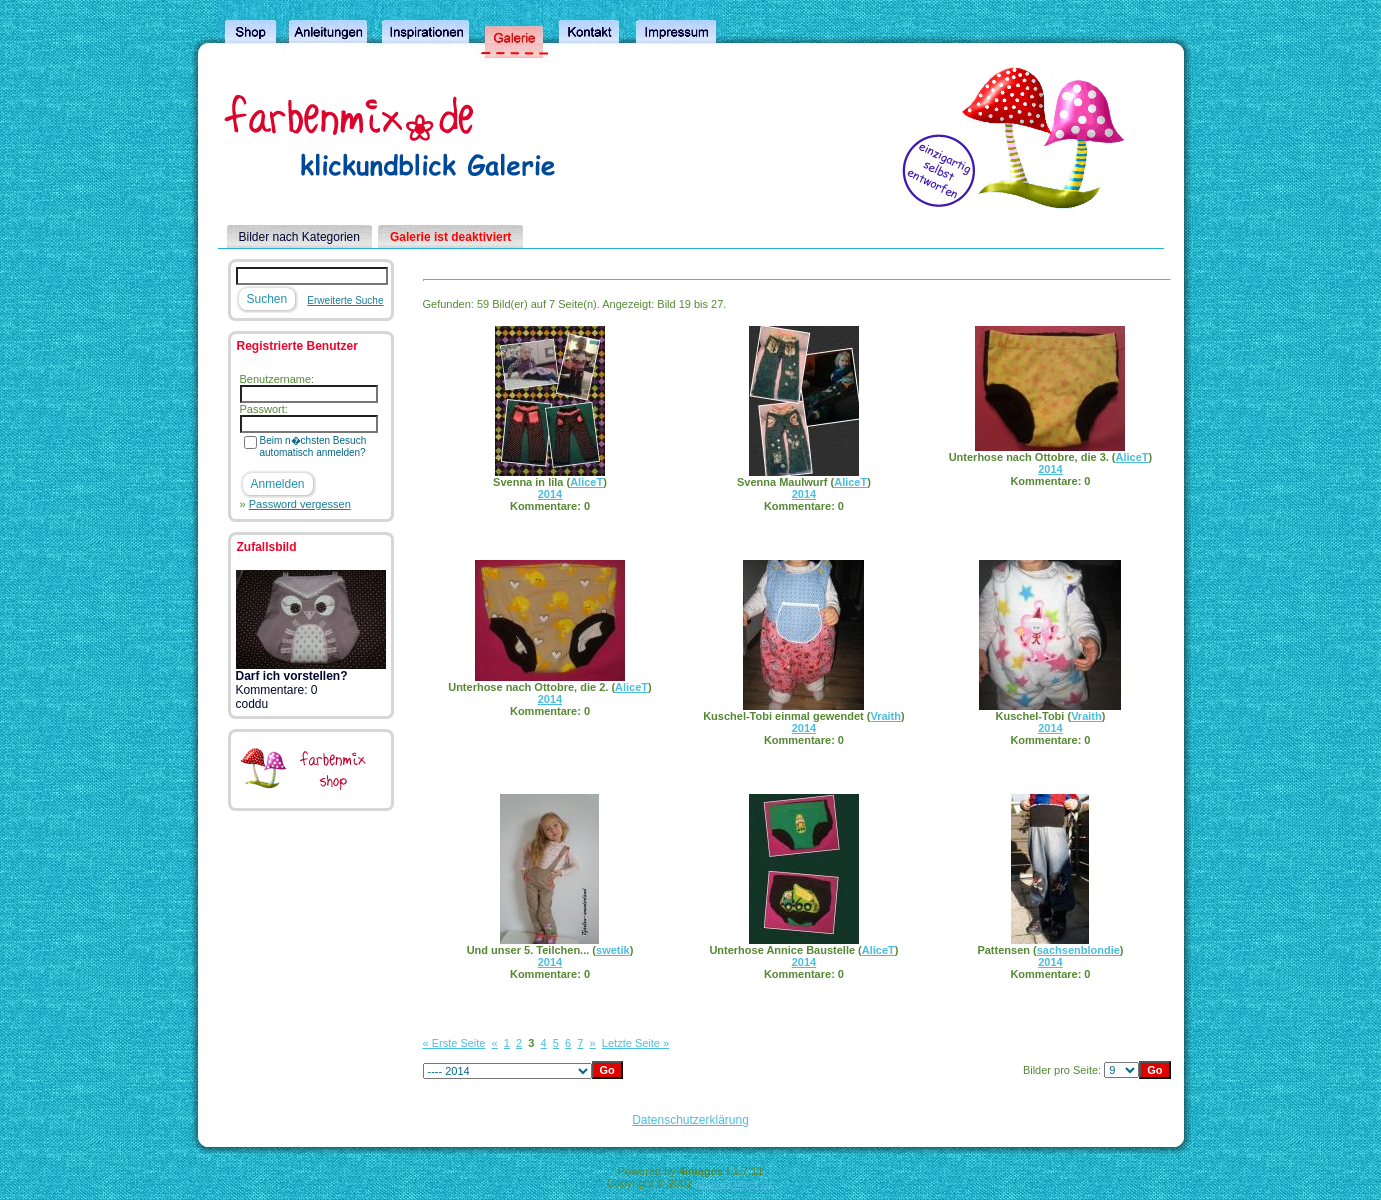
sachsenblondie (1078, 950)
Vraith (885, 716)
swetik (613, 950)
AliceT (586, 482)
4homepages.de (734, 1183)
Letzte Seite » (635, 1043)
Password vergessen (300, 504)
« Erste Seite (454, 1043)
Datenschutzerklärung (690, 1120)
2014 (550, 494)
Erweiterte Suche (345, 300)
